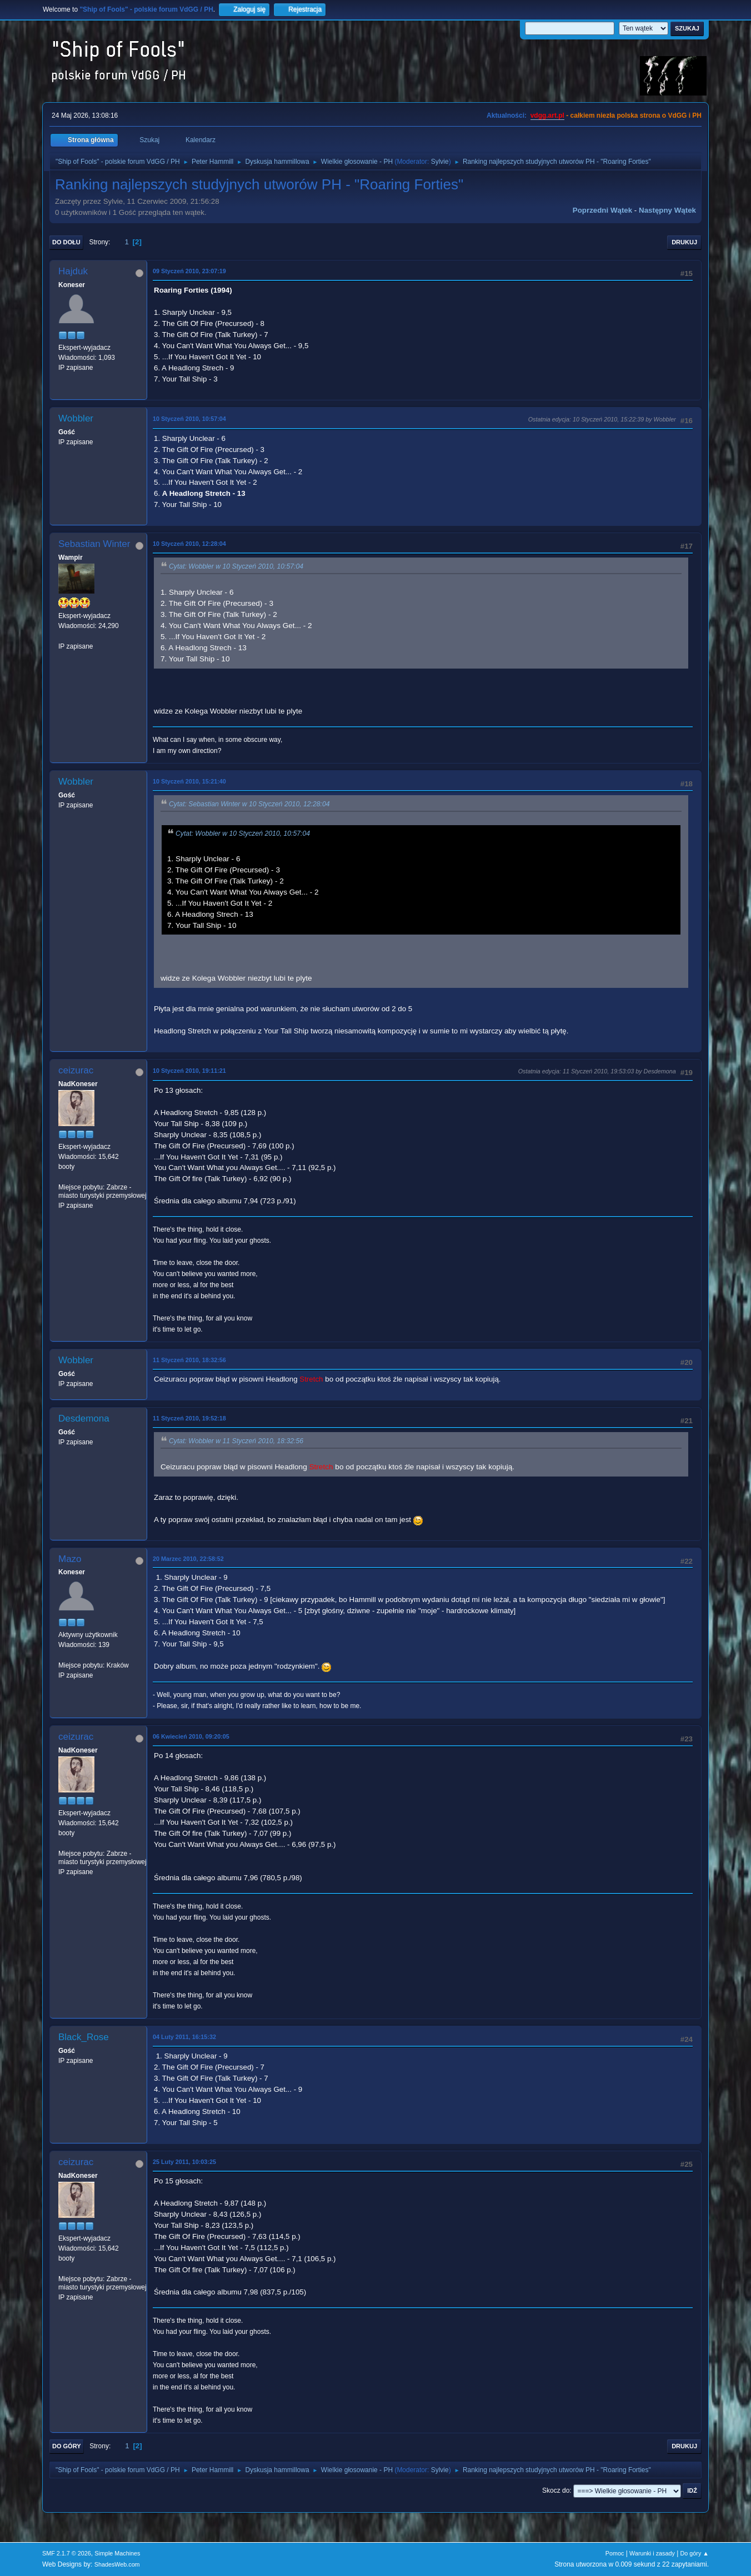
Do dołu (66, 242)
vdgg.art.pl (547, 115)
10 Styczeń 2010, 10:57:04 (189, 418)
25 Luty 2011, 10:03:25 (184, 2161)
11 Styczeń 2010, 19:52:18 (189, 1418)
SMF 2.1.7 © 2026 (66, 2553)
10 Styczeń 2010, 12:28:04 (189, 543)
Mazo (70, 1559)
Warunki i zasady (652, 2553)
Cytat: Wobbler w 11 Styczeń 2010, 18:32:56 (236, 1441)
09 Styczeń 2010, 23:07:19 (189, 271)
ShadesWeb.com (117, 2564)
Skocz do (555, 2490)
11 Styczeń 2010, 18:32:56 (189, 1360)
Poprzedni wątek (602, 210)
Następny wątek (667, 210)
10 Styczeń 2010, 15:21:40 (189, 781)
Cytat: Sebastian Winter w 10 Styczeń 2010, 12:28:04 (249, 805)
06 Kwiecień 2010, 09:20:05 (191, 1736)
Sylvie (440, 161)
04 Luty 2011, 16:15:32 (184, 2036)
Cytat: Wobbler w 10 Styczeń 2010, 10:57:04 (236, 567)
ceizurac (75, 1070)
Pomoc (614, 2553)
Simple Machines (117, 2553)
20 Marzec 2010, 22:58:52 (188, 1558)
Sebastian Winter (94, 544)
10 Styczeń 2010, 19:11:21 (189, 1070)
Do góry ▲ (694, 2553)
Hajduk (73, 271)
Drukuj (684, 242)
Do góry (66, 2446)
